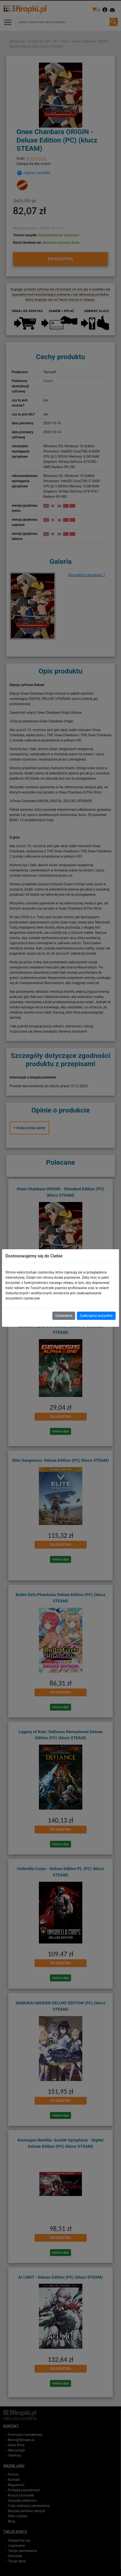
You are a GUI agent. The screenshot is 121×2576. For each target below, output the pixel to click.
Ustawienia (63, 1316)
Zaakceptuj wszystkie (96, 1316)
